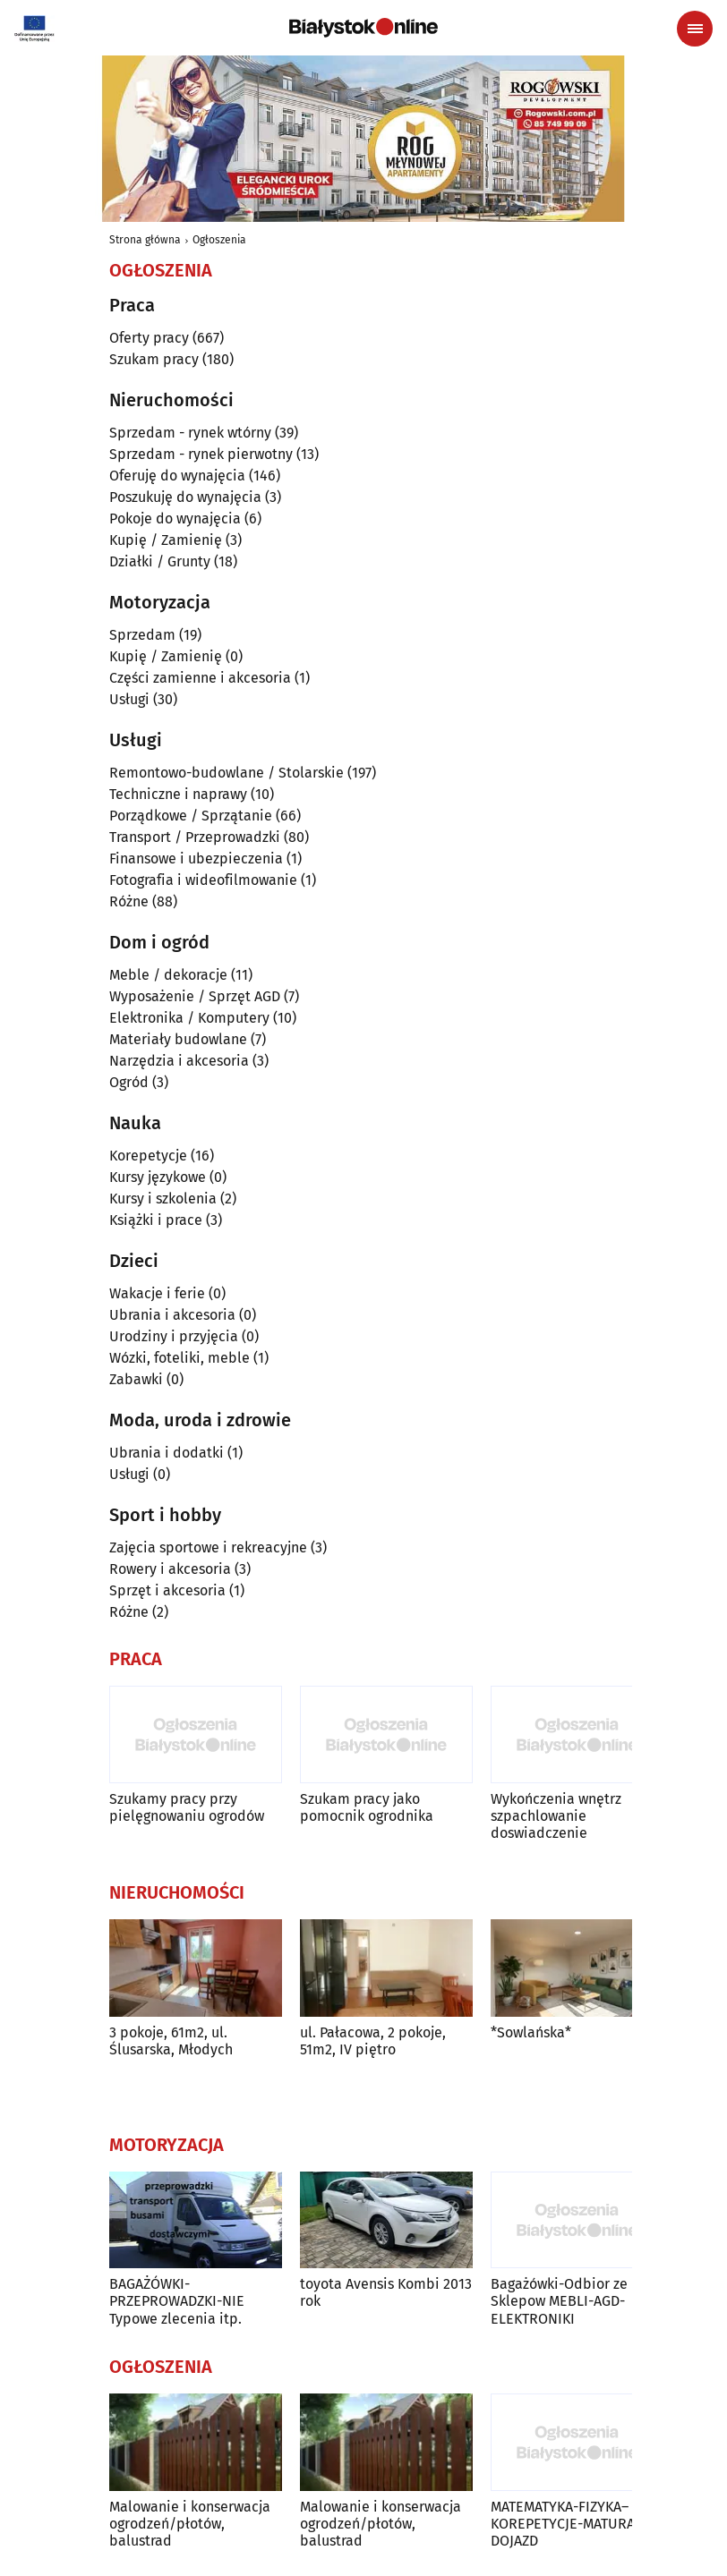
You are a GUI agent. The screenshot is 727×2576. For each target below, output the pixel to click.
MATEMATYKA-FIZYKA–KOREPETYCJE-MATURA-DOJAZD (565, 2523)
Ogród (129, 1082)
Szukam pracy (154, 359)
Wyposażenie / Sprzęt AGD (194, 996)
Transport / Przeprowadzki (194, 837)
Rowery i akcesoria (170, 1568)
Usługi (129, 699)
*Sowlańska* (531, 2032)
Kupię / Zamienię (165, 539)
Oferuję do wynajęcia (177, 475)
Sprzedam (142, 634)
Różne (129, 901)
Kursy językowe (157, 1177)
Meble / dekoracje (168, 974)
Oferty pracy (149, 337)
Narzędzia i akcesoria (179, 1060)
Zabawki (136, 1379)
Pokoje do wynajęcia (175, 518)
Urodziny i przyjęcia (173, 1336)
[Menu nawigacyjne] (695, 29)
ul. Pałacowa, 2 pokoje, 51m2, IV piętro (373, 2041)
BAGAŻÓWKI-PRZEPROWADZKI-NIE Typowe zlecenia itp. (176, 2300)
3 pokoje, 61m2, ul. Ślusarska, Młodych (171, 2041)
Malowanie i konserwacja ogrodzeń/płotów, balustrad (189, 2523)
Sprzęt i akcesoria (167, 1590)
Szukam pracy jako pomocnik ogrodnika (366, 1807)
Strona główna (145, 240)
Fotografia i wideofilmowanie (203, 879)
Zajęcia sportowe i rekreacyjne (208, 1547)
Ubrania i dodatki (166, 1452)
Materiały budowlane (178, 1039)
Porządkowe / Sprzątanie (190, 815)
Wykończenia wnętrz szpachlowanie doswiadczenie (556, 1815)
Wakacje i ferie (157, 1293)
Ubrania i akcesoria (172, 1314)
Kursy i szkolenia (163, 1198)
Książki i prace (155, 1219)
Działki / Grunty (159, 561)
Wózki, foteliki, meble (179, 1357)
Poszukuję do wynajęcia (185, 497)
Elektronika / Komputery (189, 1017)
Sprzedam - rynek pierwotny (201, 454)
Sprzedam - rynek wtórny (190, 432)
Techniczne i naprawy (178, 794)
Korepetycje (148, 1155)
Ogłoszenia (219, 240)
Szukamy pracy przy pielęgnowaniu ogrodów (186, 1807)
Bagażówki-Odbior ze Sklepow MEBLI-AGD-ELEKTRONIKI (559, 2300)
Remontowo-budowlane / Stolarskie (226, 772)
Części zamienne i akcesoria (200, 677)
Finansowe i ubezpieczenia (196, 858)
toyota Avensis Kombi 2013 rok (386, 2292)
